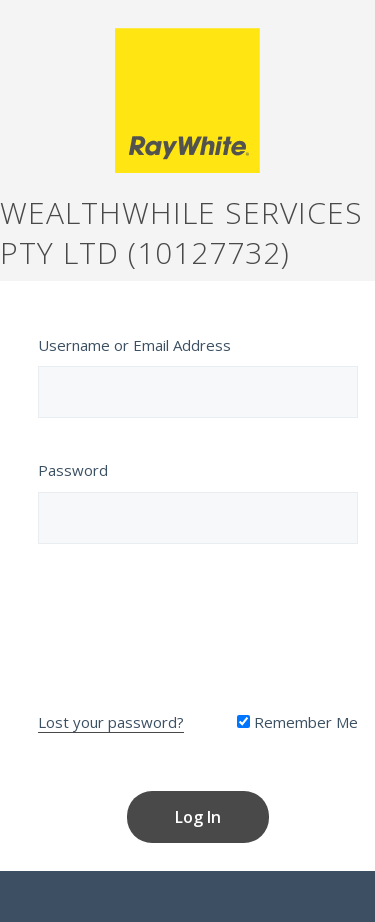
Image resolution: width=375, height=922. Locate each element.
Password (73, 470)
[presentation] (198, 623)
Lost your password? (111, 722)
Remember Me (297, 722)
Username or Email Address (134, 345)
